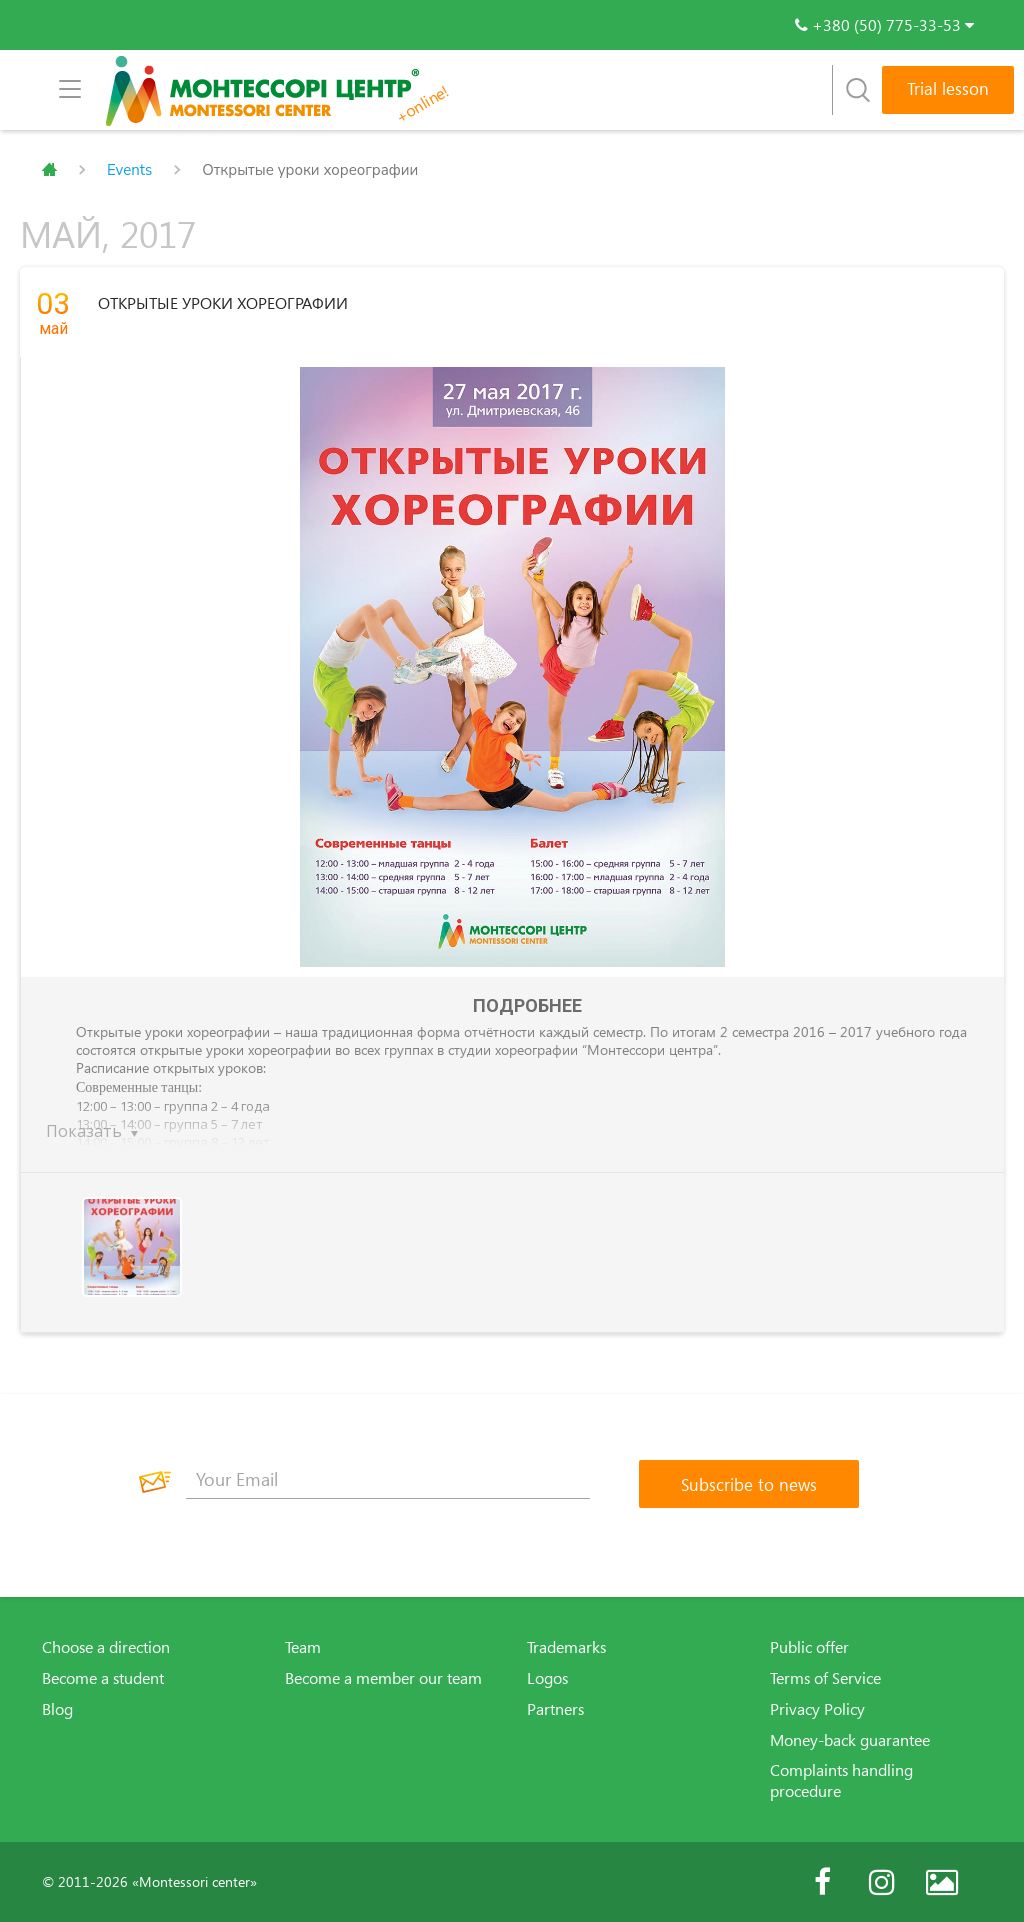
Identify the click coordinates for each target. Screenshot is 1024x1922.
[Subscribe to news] (749, 1484)
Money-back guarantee (850, 1740)
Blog (57, 1709)
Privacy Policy (817, 1709)
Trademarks (566, 1647)
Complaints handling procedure (841, 1780)
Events (129, 170)
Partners (555, 1709)
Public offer (809, 1647)
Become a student (103, 1678)
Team (303, 1647)
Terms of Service (825, 1678)
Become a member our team (383, 1678)
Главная (49, 170)
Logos (547, 1678)
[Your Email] (388, 1479)
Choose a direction (106, 1647)
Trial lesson (948, 88)
